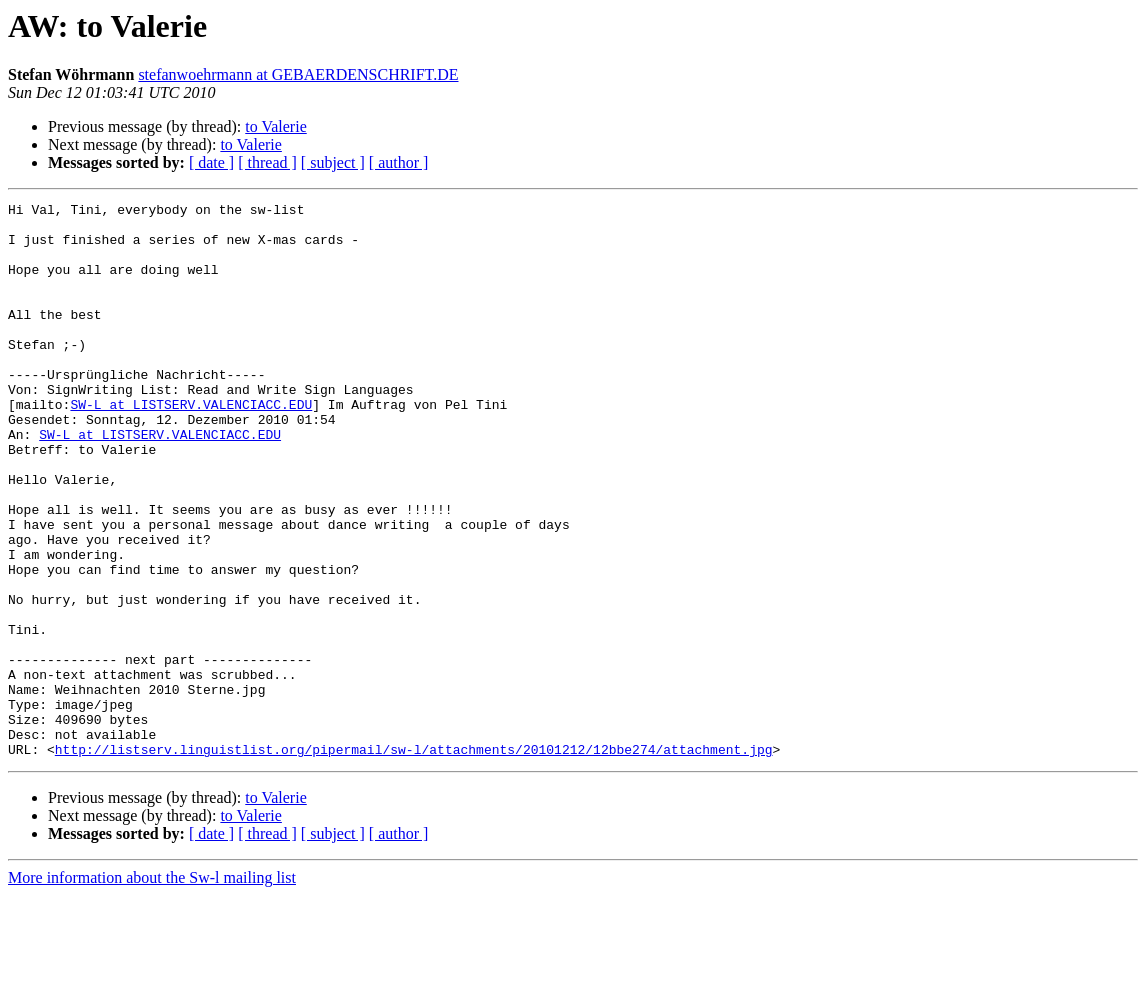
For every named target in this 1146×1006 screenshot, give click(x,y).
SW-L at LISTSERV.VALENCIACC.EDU (191, 446)
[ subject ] (333, 162)
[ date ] (211, 162)
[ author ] (399, 162)
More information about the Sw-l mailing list (152, 988)
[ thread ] (267, 162)
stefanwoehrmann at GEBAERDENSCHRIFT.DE (298, 74)
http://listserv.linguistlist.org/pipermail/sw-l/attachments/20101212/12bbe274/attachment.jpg (414, 860)
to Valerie (275, 126)
